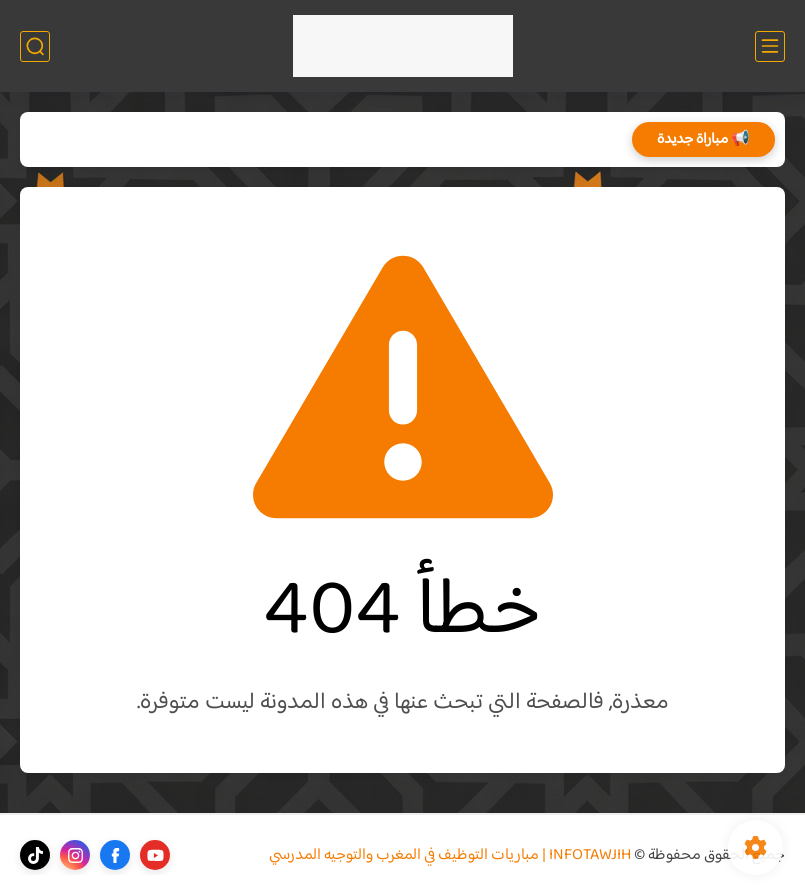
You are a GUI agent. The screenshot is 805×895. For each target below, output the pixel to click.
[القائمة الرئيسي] (770, 46)
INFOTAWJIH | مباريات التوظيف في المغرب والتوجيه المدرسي (450, 855)
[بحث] (35, 46)
